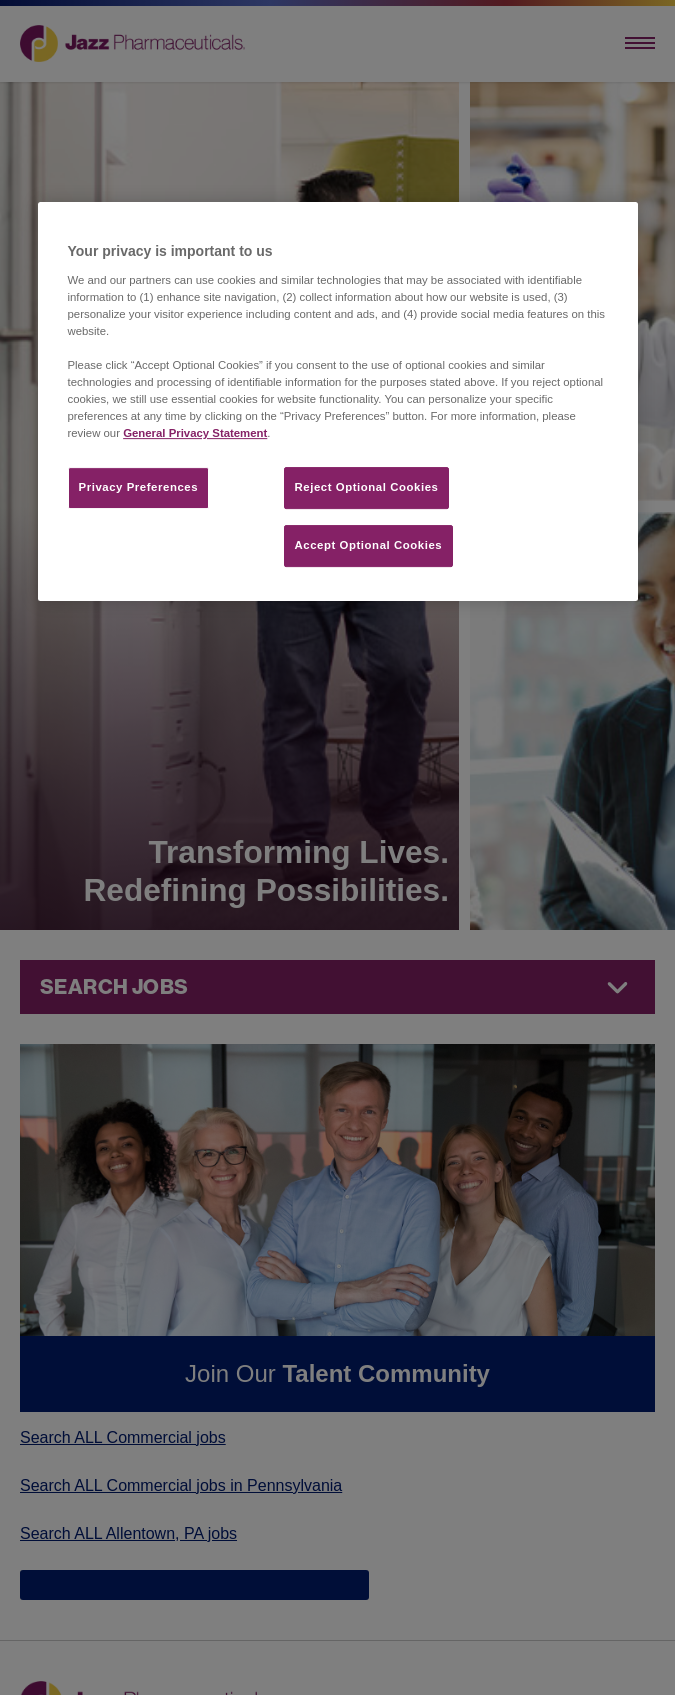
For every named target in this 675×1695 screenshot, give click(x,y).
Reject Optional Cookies (367, 488)
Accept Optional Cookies (369, 546)
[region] (338, 401)
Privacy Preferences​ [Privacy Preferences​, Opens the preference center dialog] (139, 488)
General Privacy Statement (195, 434)
